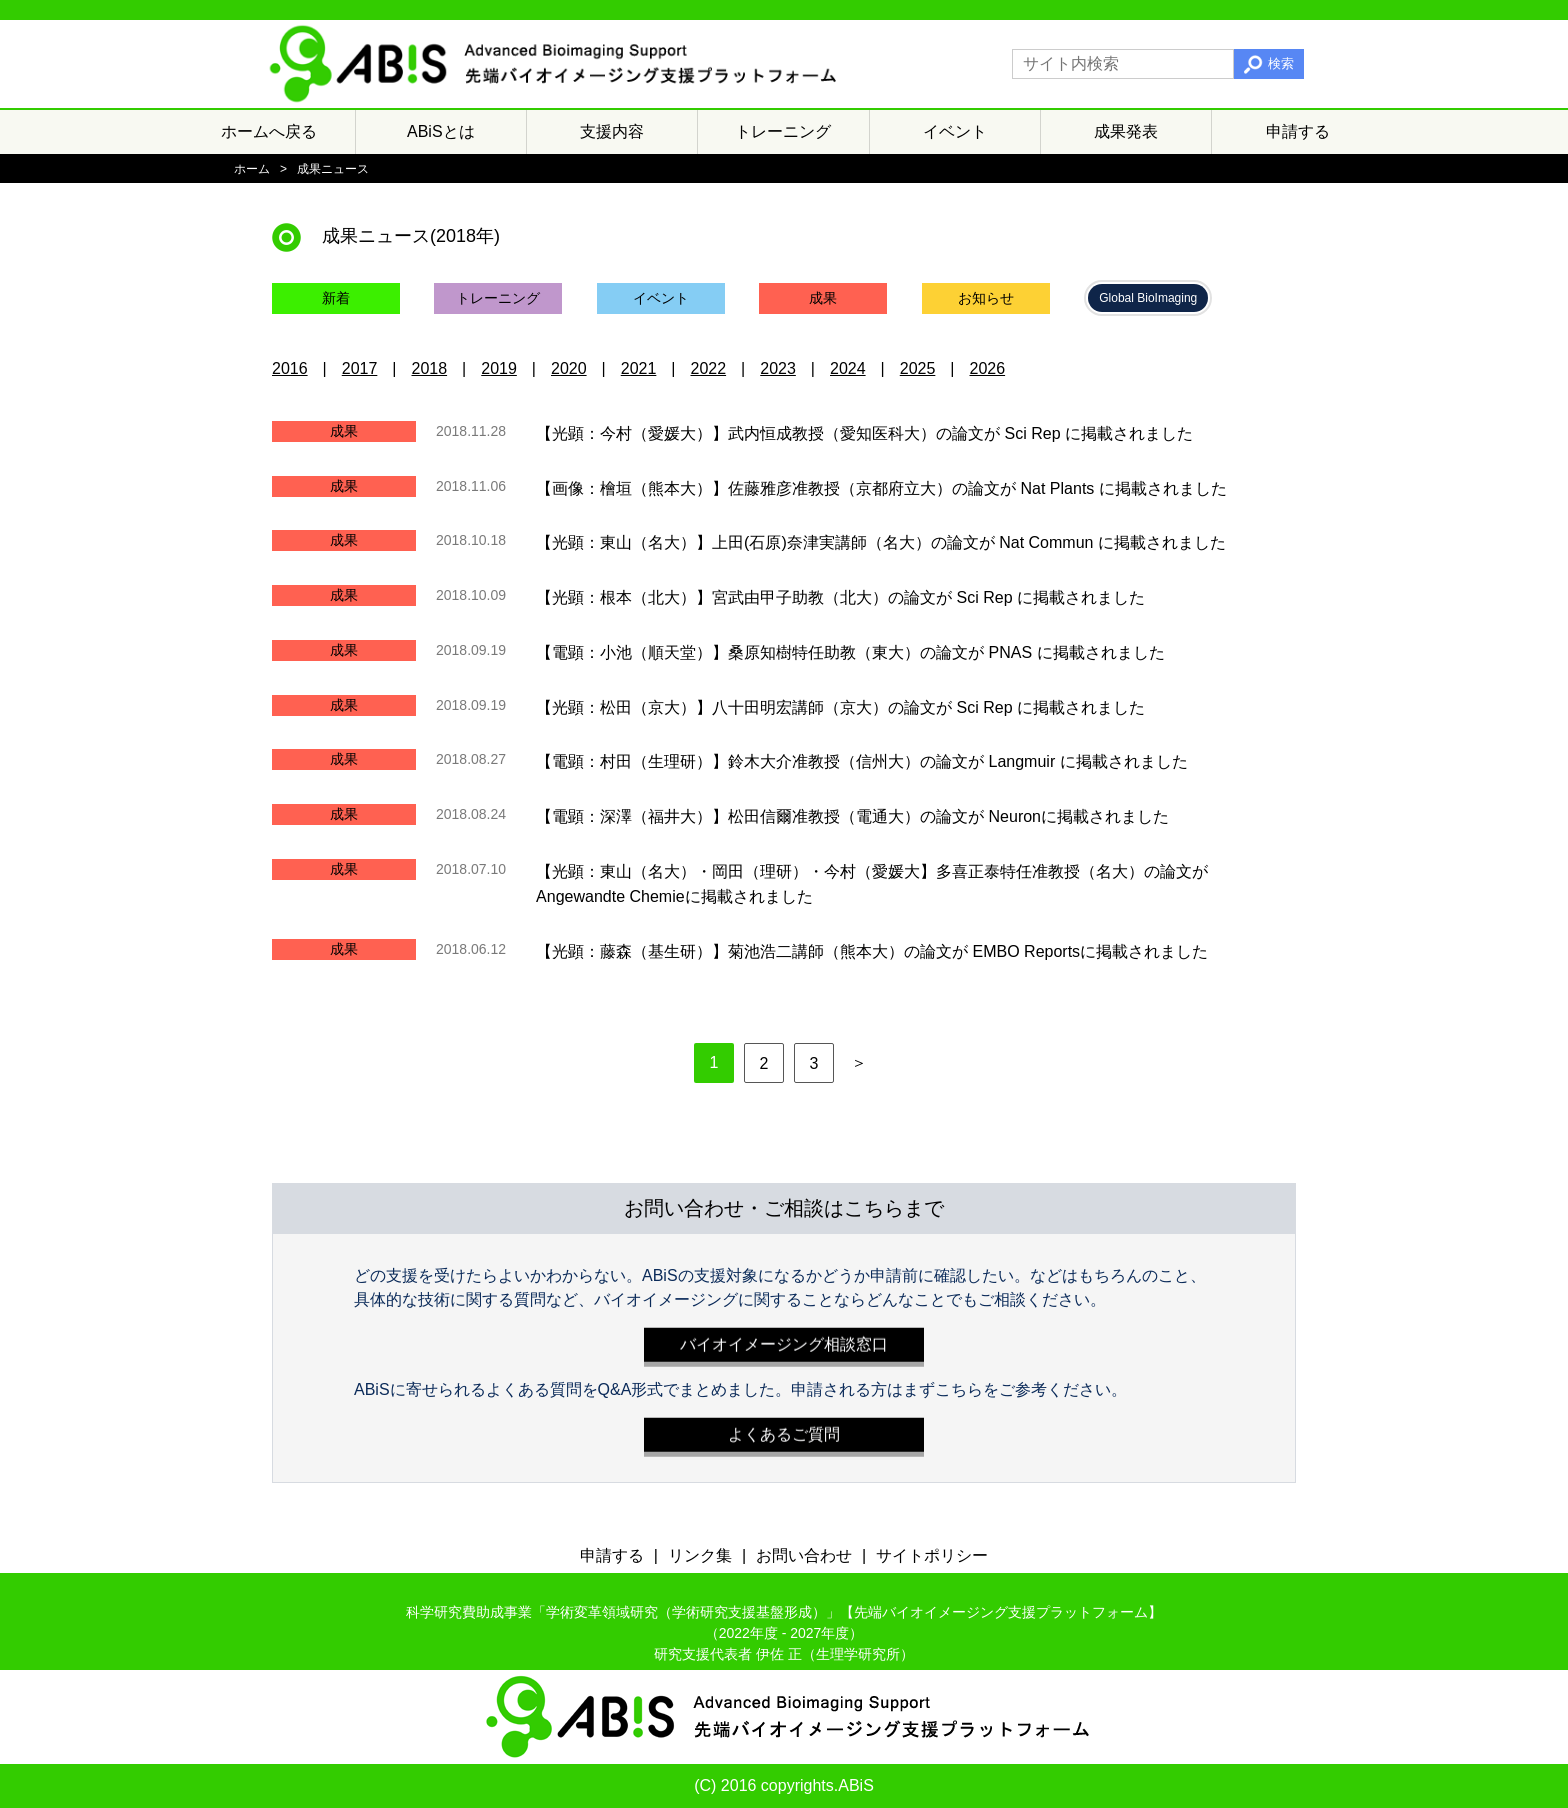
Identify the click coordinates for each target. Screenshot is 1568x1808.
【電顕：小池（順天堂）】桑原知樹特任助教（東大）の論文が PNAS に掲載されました (850, 652)
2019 (499, 368)
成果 (823, 298)
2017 (360, 368)
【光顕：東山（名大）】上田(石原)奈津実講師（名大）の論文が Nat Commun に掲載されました (881, 542)
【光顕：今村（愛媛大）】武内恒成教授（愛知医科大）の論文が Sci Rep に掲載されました (864, 433)
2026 (988, 368)
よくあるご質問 (784, 1429)
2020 (569, 368)
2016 (290, 368)
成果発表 (1126, 131)
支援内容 (612, 131)
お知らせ (986, 298)
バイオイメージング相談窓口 (784, 1339)
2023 (778, 368)
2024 (848, 368)
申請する (1298, 131)
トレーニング (783, 131)
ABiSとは (441, 131)
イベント (955, 131)
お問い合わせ (804, 1555)
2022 (709, 368)
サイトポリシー (932, 1555)
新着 (336, 298)
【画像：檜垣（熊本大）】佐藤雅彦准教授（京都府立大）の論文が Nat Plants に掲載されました (881, 487)
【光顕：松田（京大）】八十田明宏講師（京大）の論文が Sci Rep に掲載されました (840, 706)
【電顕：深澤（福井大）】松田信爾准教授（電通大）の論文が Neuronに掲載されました (852, 816)
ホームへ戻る (269, 131)
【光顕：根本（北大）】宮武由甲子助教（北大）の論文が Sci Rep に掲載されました (840, 597)
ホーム (252, 169)
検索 (1281, 63)
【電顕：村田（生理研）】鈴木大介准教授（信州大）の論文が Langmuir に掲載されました (862, 761)
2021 (639, 368)
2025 (918, 368)
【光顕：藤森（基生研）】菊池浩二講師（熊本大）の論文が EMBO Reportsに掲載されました (872, 950)
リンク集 (700, 1555)
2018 (430, 368)
